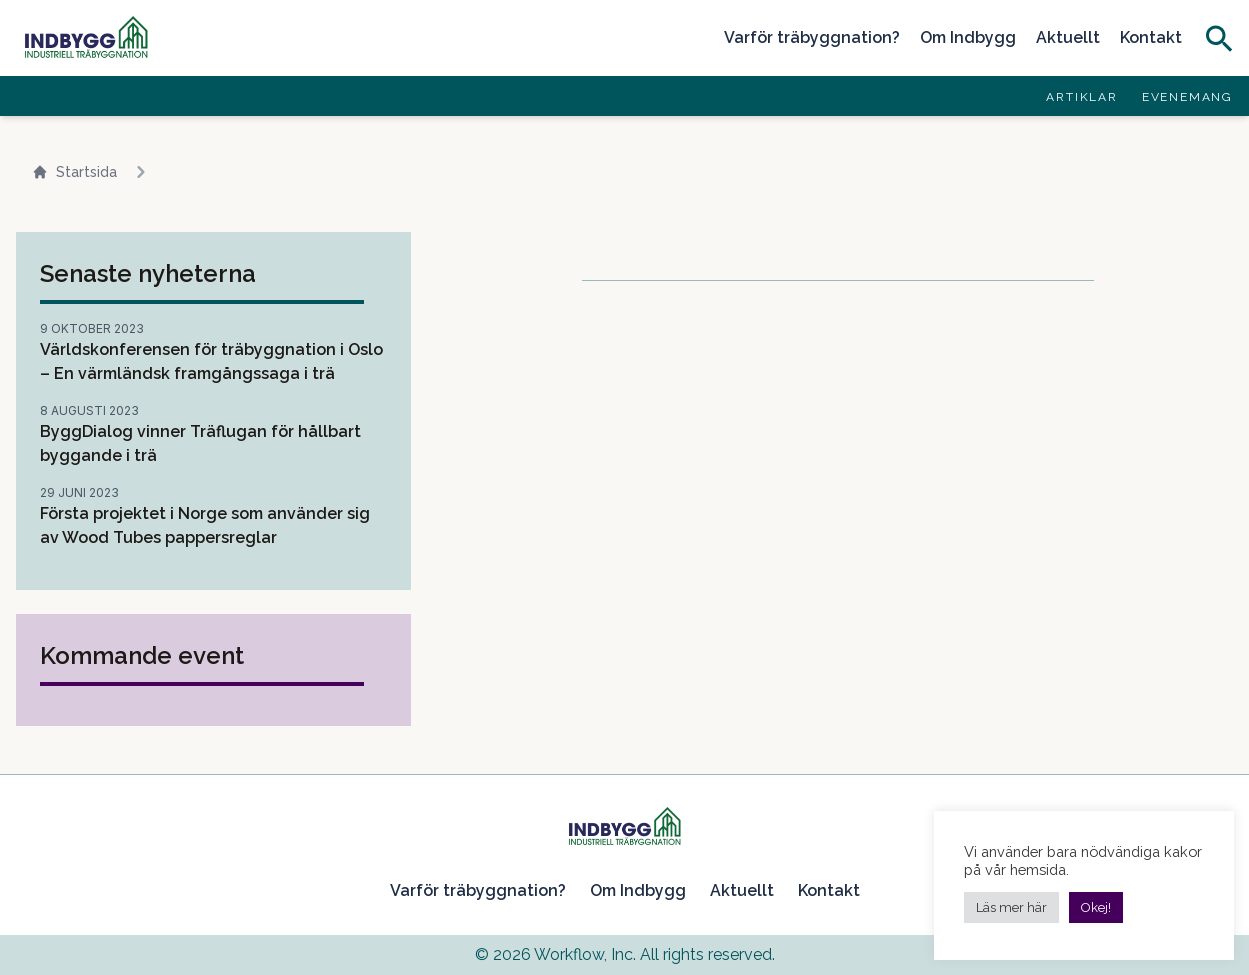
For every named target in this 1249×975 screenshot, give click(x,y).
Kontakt (1151, 37)
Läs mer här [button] (1011, 907)
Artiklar (1081, 97)
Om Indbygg (968, 37)
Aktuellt (1068, 37)
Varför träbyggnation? (812, 37)
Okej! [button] (1096, 907)
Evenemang (1187, 97)
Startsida (74, 172)
